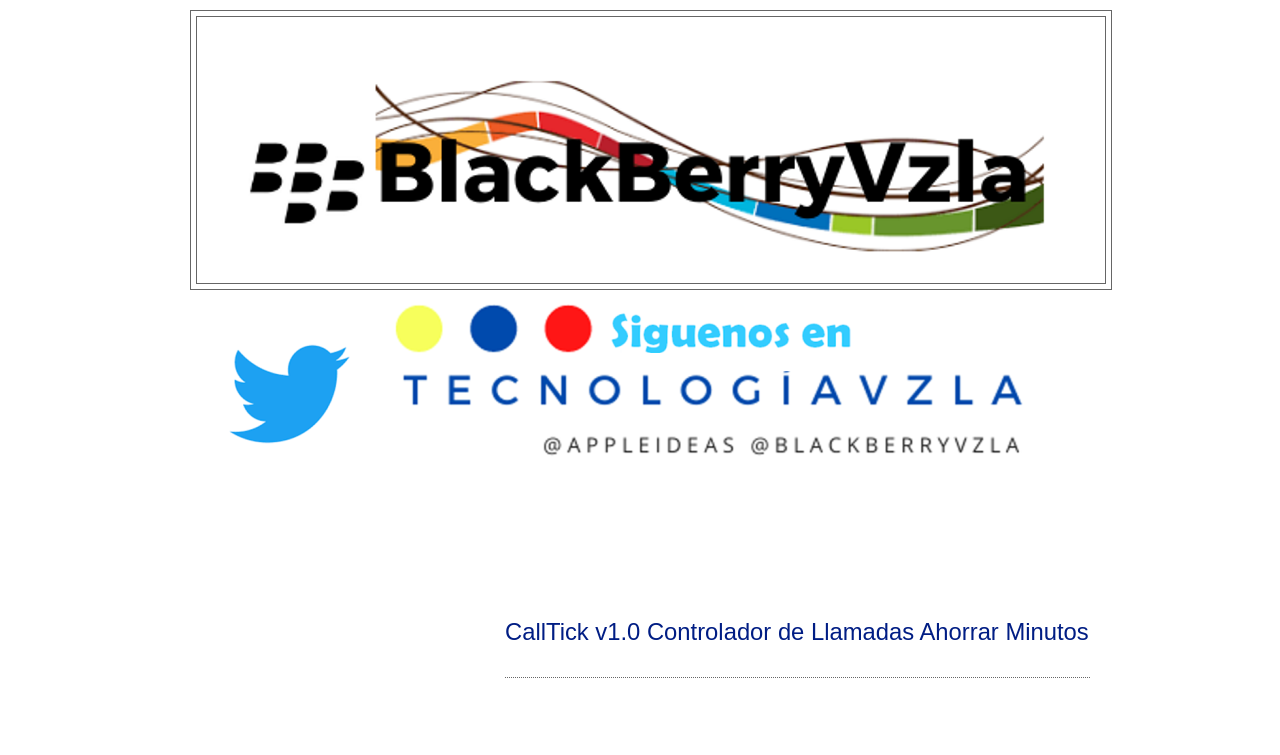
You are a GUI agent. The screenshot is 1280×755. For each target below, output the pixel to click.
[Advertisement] (640, 536)
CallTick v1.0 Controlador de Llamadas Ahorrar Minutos (797, 631)
